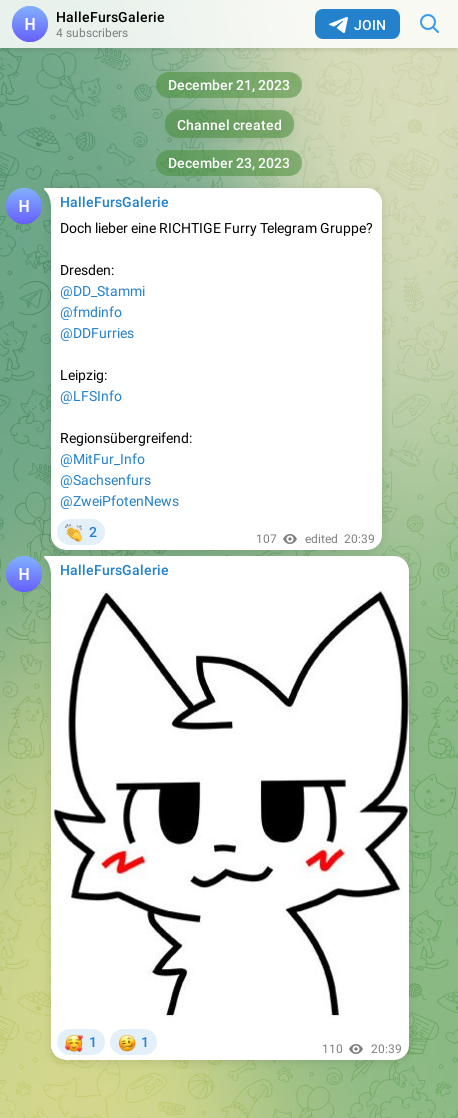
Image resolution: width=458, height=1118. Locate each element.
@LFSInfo (91, 396)
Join (357, 25)
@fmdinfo (91, 312)
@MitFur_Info (102, 459)
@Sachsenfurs (105, 480)
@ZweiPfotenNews (119, 501)
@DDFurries (97, 333)
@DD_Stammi (102, 291)
